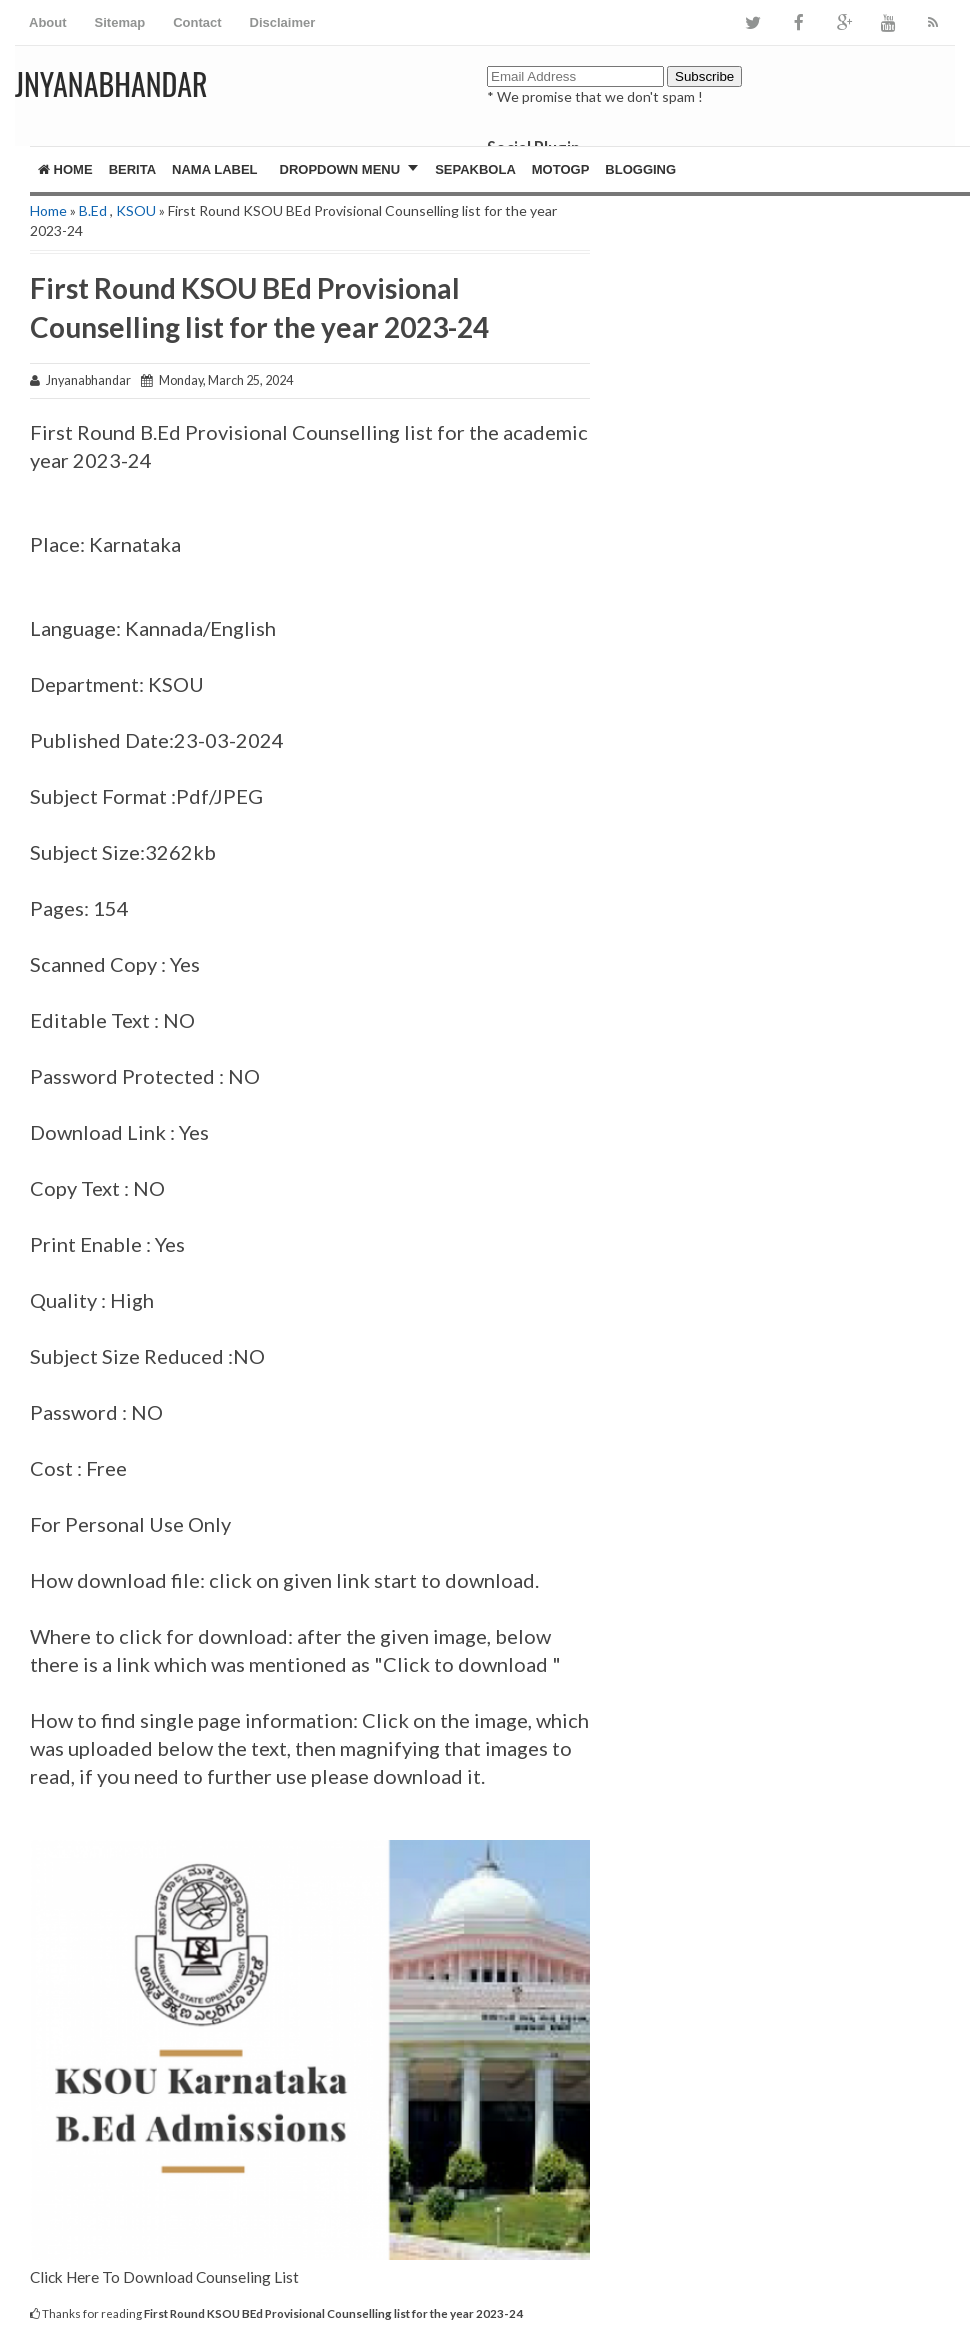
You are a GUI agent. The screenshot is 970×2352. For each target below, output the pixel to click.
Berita (132, 169)
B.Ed (93, 210)
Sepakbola (475, 169)
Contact (197, 22)
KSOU (136, 210)
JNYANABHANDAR (111, 83)
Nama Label (214, 169)
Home (65, 169)
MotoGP (561, 169)
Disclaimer (283, 22)
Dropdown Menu (340, 169)
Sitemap (120, 22)
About (48, 22)
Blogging (640, 169)
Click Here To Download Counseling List (164, 2277)
